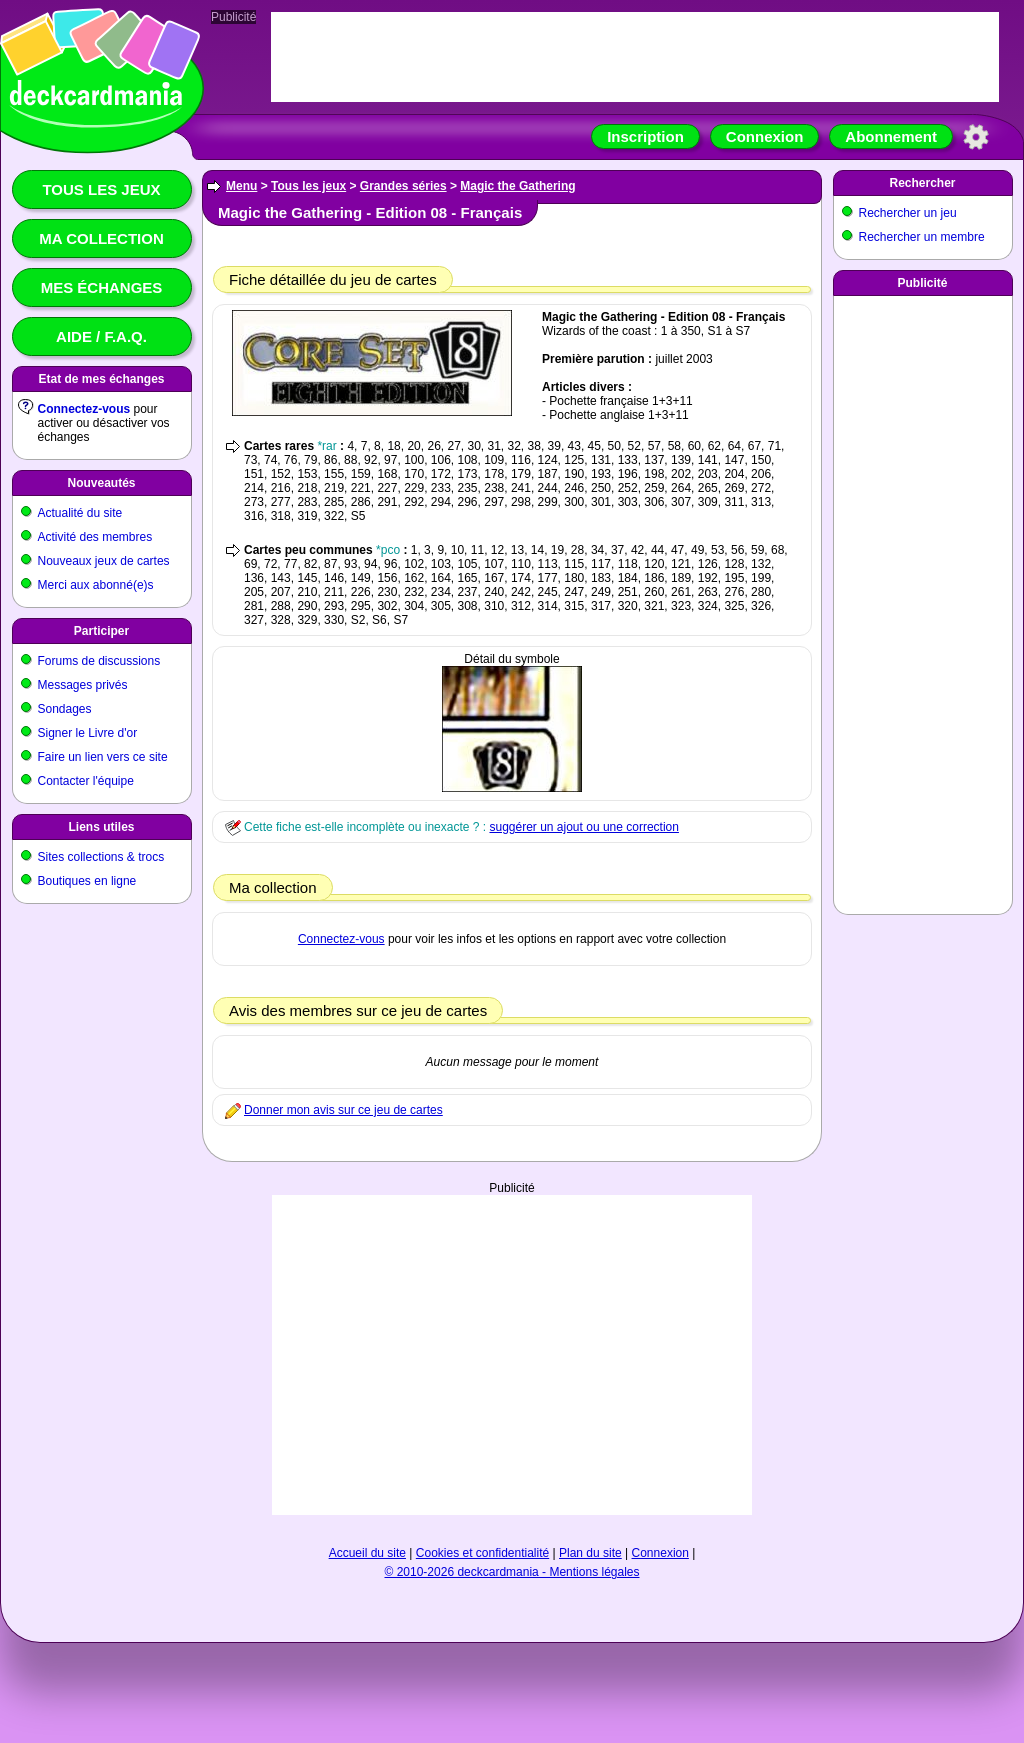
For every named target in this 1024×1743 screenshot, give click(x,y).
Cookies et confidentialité (482, 1553)
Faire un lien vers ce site (103, 757)
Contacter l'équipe (86, 781)
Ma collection (101, 238)
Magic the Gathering (517, 186)
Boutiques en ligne (87, 881)
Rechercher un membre (922, 237)
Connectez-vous (84, 409)
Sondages (65, 709)
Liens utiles (101, 827)
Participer (101, 631)
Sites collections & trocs (101, 857)
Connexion (765, 136)
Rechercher (922, 183)
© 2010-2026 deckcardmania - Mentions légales (512, 1572)
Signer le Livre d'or (88, 733)
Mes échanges (102, 287)
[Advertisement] (512, 1355)
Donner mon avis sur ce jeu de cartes (343, 1110)
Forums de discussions (99, 661)
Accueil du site (367, 1553)
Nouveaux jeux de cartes (104, 561)
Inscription (645, 136)
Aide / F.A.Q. (101, 336)
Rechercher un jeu (908, 213)
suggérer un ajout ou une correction (583, 827)
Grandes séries (403, 186)
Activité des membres (95, 537)
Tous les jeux (101, 189)
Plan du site (590, 1553)
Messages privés (83, 685)
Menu (241, 186)
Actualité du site (80, 513)
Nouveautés (101, 483)
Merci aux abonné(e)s (96, 585)
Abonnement (891, 136)
